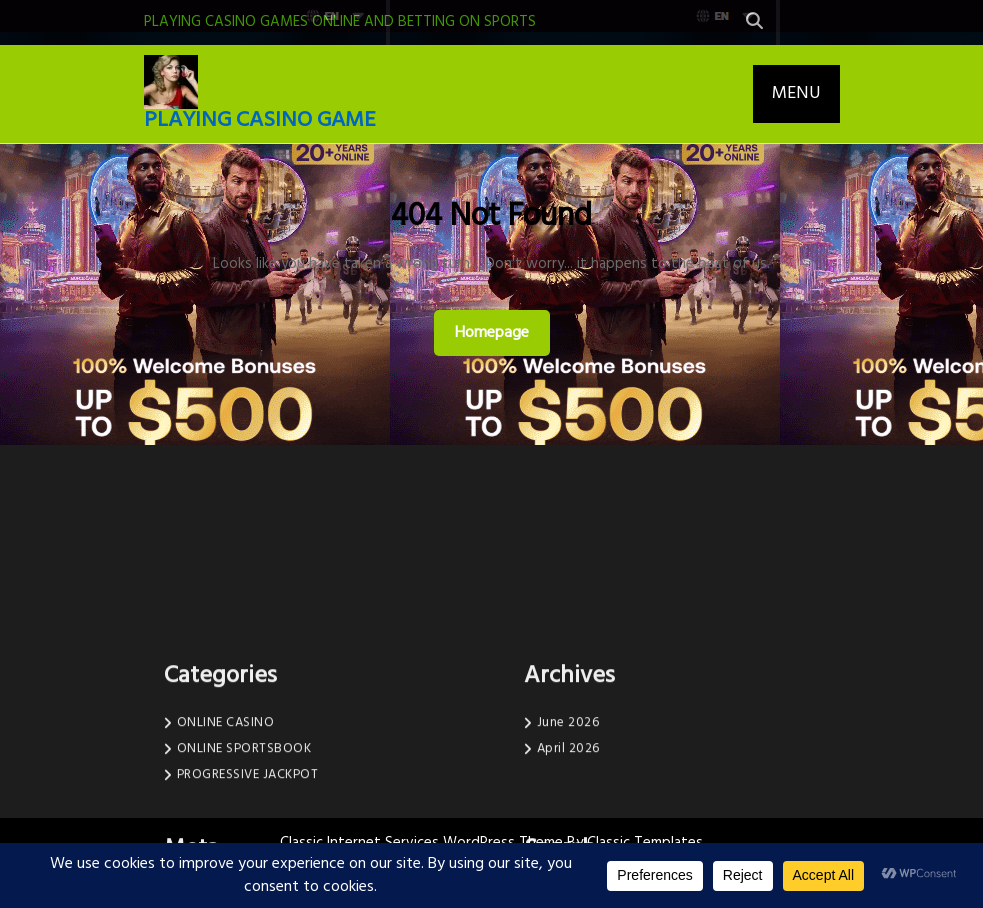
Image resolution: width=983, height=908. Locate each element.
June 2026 (568, 814)
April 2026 (568, 840)
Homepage (500, 332)
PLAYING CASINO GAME (260, 120)
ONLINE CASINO (226, 814)
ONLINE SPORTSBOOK (244, 840)
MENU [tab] (796, 93)
